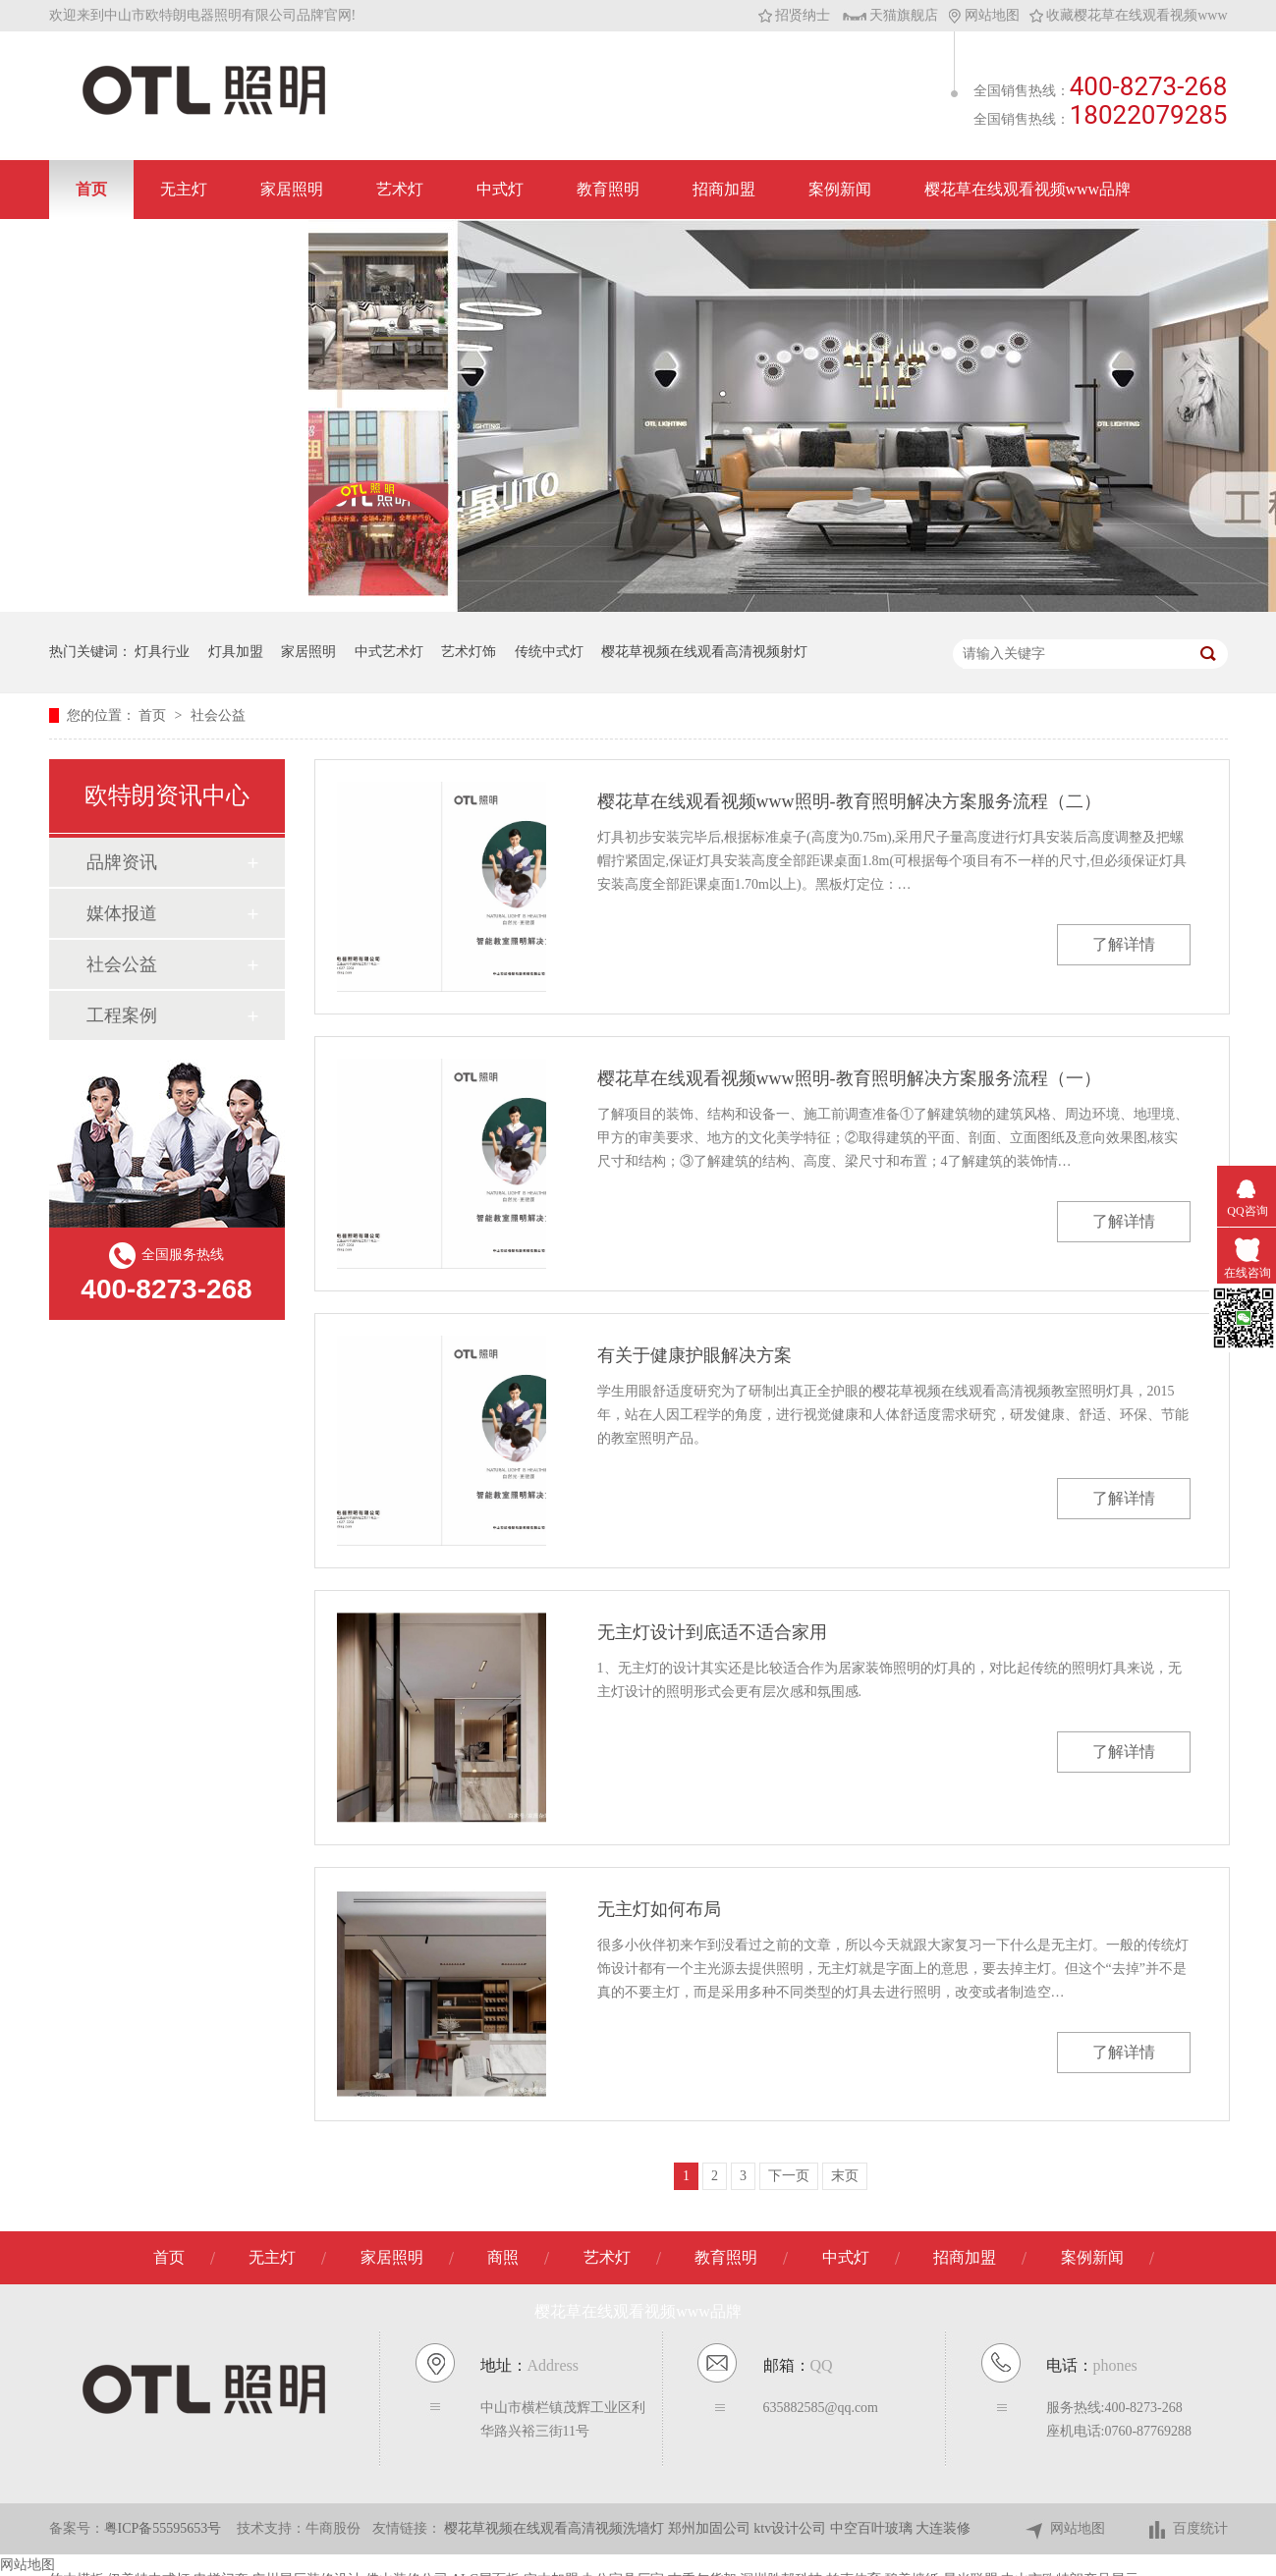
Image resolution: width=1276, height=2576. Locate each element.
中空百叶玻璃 (873, 2528)
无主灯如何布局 (659, 1909)
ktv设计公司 (791, 2528)
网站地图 (984, 15)
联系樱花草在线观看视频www (179, 248)
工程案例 (121, 1015)
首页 (91, 189)
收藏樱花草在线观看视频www (1128, 15)
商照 (503, 2257)
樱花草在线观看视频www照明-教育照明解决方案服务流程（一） (849, 1078)
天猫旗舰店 (890, 15)
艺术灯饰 (468, 651)
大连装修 (943, 2528)
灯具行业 (162, 651)
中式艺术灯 (389, 651)
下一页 (788, 2175)
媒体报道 (121, 913)
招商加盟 (724, 189)
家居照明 (291, 189)
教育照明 (608, 189)
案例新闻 (839, 189)
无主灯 (183, 189)
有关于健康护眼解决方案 (694, 1355)
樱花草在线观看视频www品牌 (1028, 189)
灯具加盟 (235, 651)
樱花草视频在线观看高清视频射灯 (704, 651)
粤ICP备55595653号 (163, 2528)
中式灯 (500, 189)
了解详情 (1123, 944)
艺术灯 (399, 189)
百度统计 (1187, 2530)
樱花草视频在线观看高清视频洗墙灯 (556, 2528)
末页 (845, 2175)
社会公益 (218, 715)
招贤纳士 (794, 15)
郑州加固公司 (711, 2528)
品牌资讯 (121, 862)
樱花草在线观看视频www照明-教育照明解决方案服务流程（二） (849, 801)
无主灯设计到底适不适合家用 (712, 1632)
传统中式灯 (549, 651)
